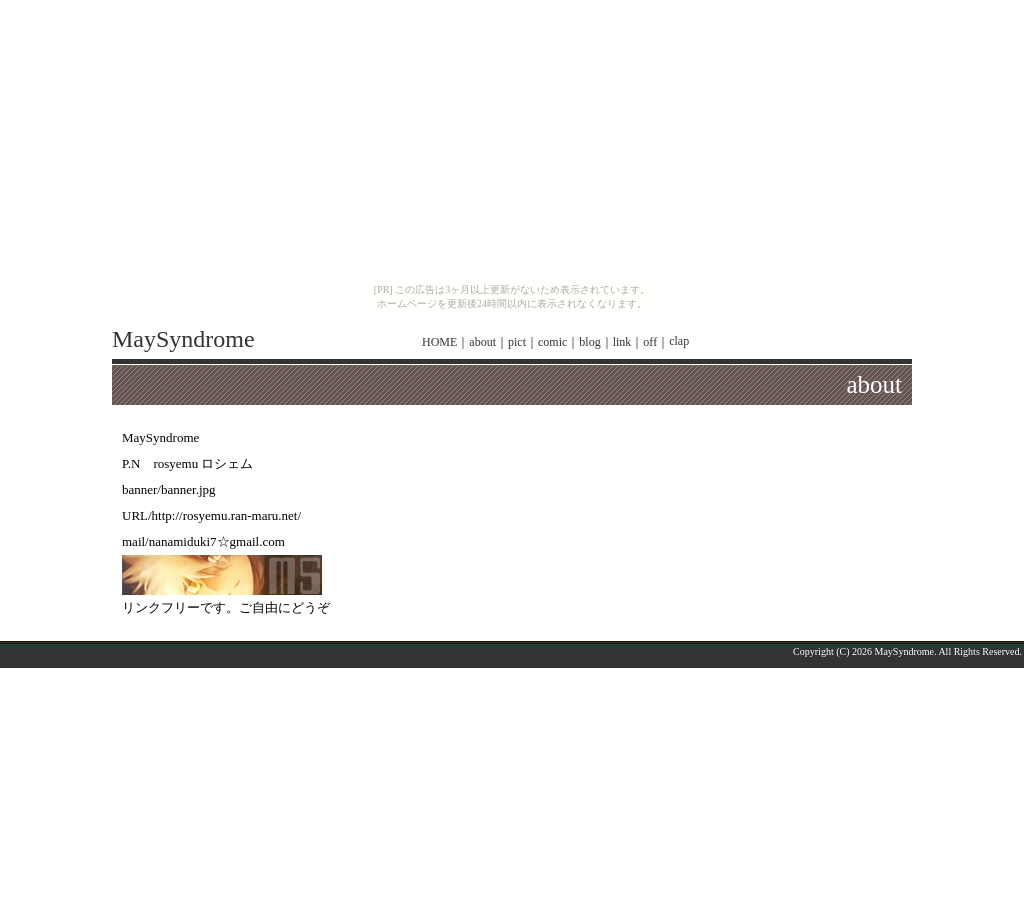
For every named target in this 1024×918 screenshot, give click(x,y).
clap (679, 341)
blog (589, 342)
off (650, 342)
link (622, 342)
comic (552, 342)
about (482, 342)
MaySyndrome (183, 339)
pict (517, 342)
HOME (439, 342)
